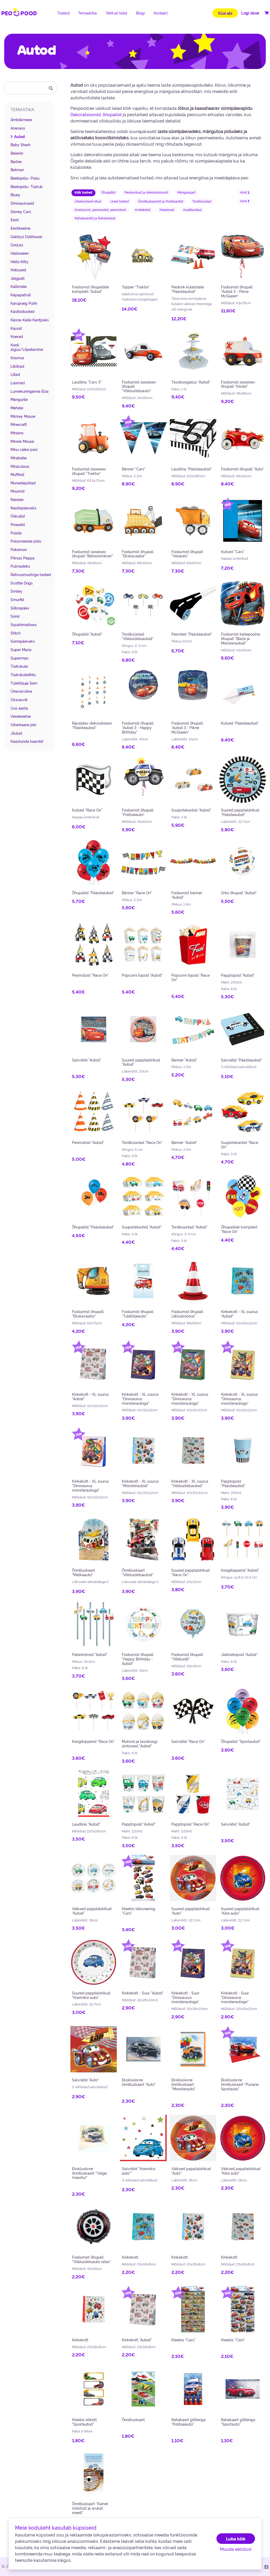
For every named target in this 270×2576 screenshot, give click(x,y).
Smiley (16, 591)
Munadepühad (23, 482)
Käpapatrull (21, 294)
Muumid (18, 491)
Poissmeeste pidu (26, 541)
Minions (17, 432)
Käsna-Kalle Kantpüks (30, 319)
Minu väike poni (24, 449)
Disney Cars (21, 211)
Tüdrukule (19, 666)
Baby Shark (21, 144)
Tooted (63, 13)
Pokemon (19, 549)
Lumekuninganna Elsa (30, 391)
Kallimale (19, 286)
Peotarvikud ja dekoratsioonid (146, 192)
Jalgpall (18, 278)
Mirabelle (19, 457)
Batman (17, 169)
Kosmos (17, 357)
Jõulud (16, 733)
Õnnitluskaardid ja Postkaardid (160, 201)
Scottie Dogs (22, 583)
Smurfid (17, 599)
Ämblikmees (21, 119)
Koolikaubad (192, 209)
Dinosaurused (22, 203)
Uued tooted (119, 201)
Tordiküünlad (201, 201)
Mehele (17, 407)
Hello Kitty (19, 261)
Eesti (15, 219)
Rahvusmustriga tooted (31, 574)
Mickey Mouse (23, 416)
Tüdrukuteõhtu (23, 674)
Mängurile (19, 399)
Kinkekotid (143, 209)
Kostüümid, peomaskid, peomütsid (100, 209)
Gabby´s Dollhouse (26, 236)
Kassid (16, 328)
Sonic (15, 616)
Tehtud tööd (116, 13)
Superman (19, 658)
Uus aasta (19, 708)
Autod (19, 136)
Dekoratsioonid (85, 114)
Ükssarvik (19, 699)
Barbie (16, 161)
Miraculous (20, 466)
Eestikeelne (20, 228)
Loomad (18, 382)
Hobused (18, 269)
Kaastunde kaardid (27, 741)
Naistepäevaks (23, 507)
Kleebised (167, 209)
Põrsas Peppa (23, 558)
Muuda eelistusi (236, 2549)
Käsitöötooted (23, 311)
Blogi (140, 13)
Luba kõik (235, 2538)
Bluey (15, 194)
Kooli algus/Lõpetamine (27, 347)
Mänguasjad (186, 192)
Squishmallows (24, 624)
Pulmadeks (20, 566)
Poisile (16, 532)
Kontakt (161, 13)
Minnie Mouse (22, 441)
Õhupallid (108, 192)
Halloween (20, 253)
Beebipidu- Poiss (25, 178)
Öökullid (18, 516)
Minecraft (19, 424)
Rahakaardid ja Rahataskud (95, 218)
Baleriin (17, 153)
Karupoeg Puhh (24, 303)
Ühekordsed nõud (88, 201)
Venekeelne (21, 716)
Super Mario (21, 649)
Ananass (18, 128)
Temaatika (87, 13)
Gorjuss (17, 244)
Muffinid (17, 474)
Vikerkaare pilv (24, 724)
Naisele (17, 499)
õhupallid (112, 114)
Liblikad (17, 366)
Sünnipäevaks (23, 641)
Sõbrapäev (20, 608)
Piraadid (18, 524)
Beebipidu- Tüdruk (27, 186)
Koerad (17, 336)
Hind (244, 192)
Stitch (16, 633)
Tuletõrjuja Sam (24, 683)
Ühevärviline (21, 691)
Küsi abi (225, 13)
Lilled (15, 374)
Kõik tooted (83, 192)
